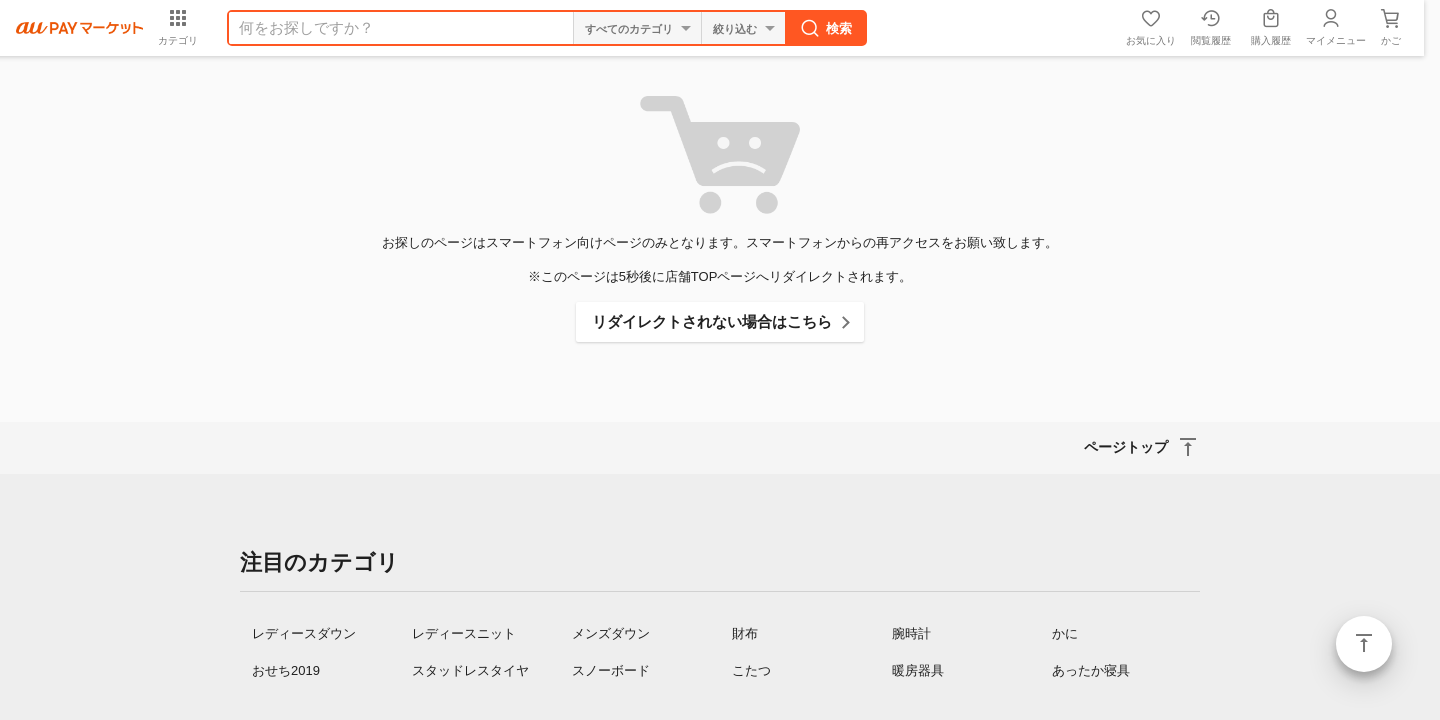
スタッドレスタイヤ (470, 670)
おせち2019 (286, 670)
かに (1065, 633)
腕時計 (911, 633)
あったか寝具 (1091, 670)
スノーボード (611, 670)
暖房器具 (918, 670)
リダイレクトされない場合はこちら (712, 321)
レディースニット (464, 633)
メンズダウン (611, 633)
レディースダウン (304, 633)
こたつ (751, 670)
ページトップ (1364, 644)
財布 (745, 633)
